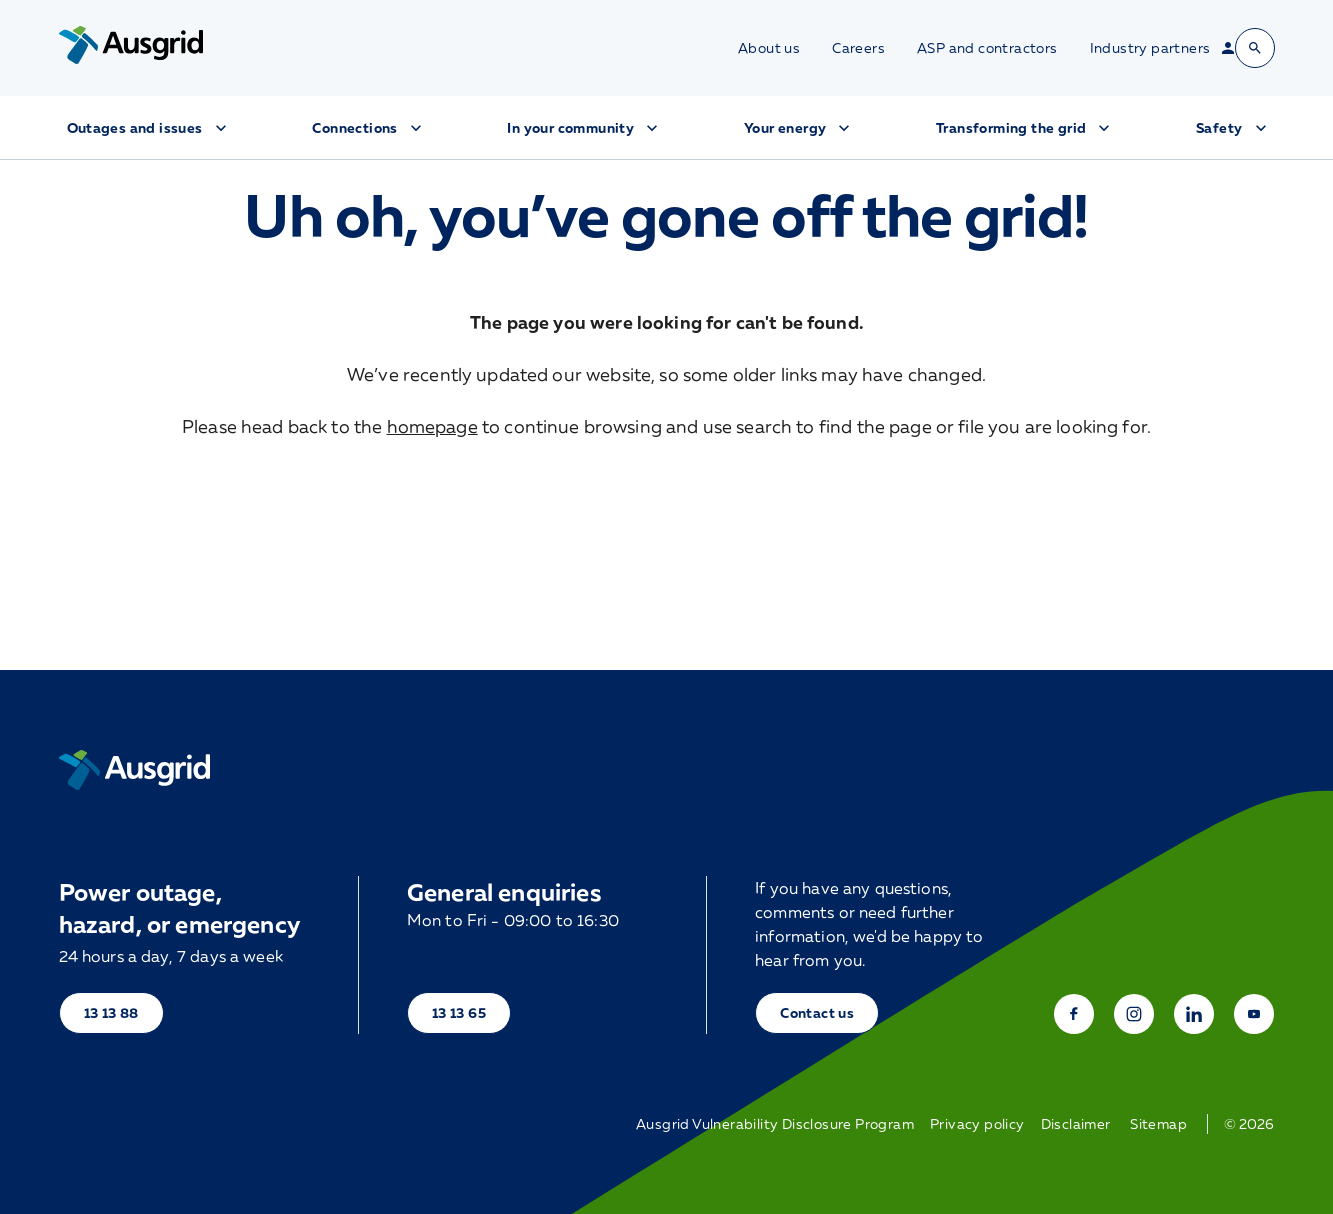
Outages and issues (149, 128)
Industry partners (1150, 48)
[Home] (134, 770)
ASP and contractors (987, 48)
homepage (432, 426)
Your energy (799, 128)
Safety (1233, 128)
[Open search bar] (1255, 48)
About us (769, 48)
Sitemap (1158, 1124)
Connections (368, 128)
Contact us (817, 1012)
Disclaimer (1076, 1124)
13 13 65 (459, 1012)
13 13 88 (111, 1012)
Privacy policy (977, 1124)
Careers (858, 48)
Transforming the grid (1025, 128)
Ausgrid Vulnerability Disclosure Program (775, 1124)
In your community (584, 128)
